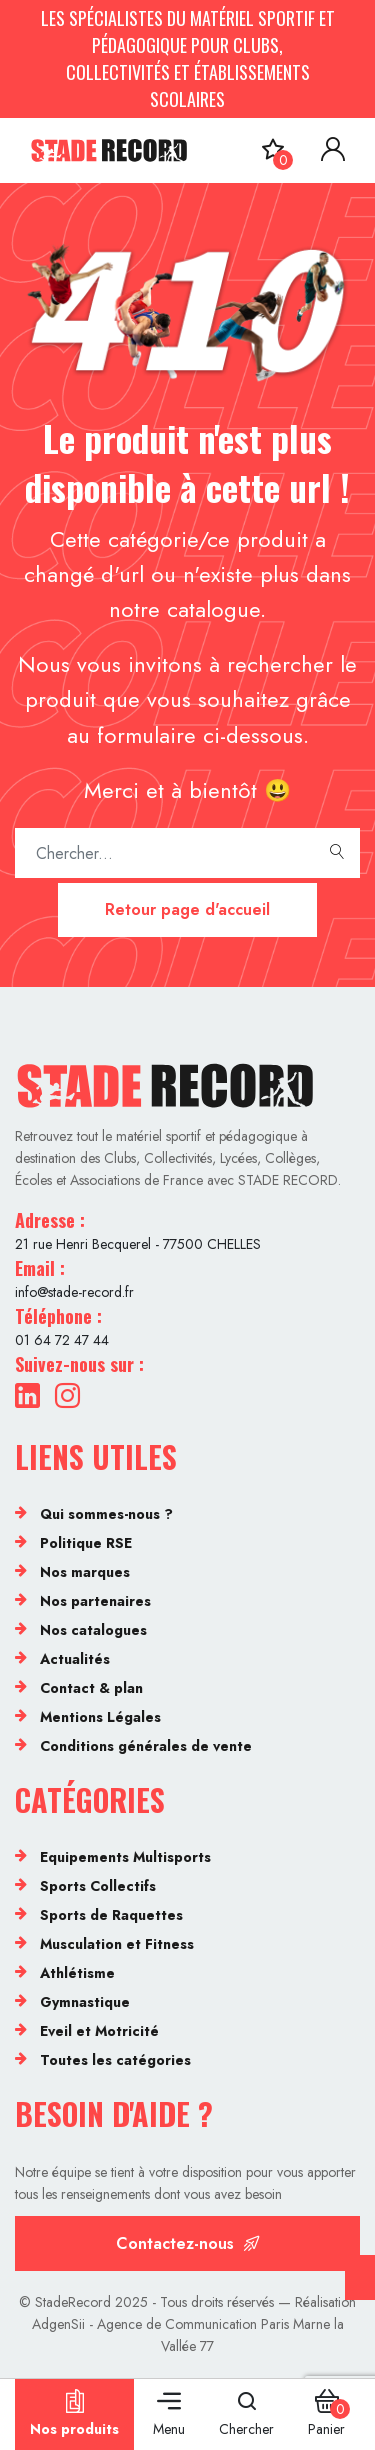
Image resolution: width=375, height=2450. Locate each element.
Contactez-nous (188, 2243)
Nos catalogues (93, 1630)
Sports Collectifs (98, 1886)
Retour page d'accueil (187, 909)
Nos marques (85, 1572)
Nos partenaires (95, 1601)
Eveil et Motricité (99, 2031)
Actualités (75, 1659)
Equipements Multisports (125, 1857)
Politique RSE (86, 1543)
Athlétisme (77, 1973)
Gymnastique (85, 2002)
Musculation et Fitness (117, 1944)
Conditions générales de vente (146, 1746)
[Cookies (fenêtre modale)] (360, 2277)
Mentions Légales (100, 1717)
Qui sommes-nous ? (106, 1514)
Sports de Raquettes (111, 1915)
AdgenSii (58, 2324)
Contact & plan (91, 1688)
